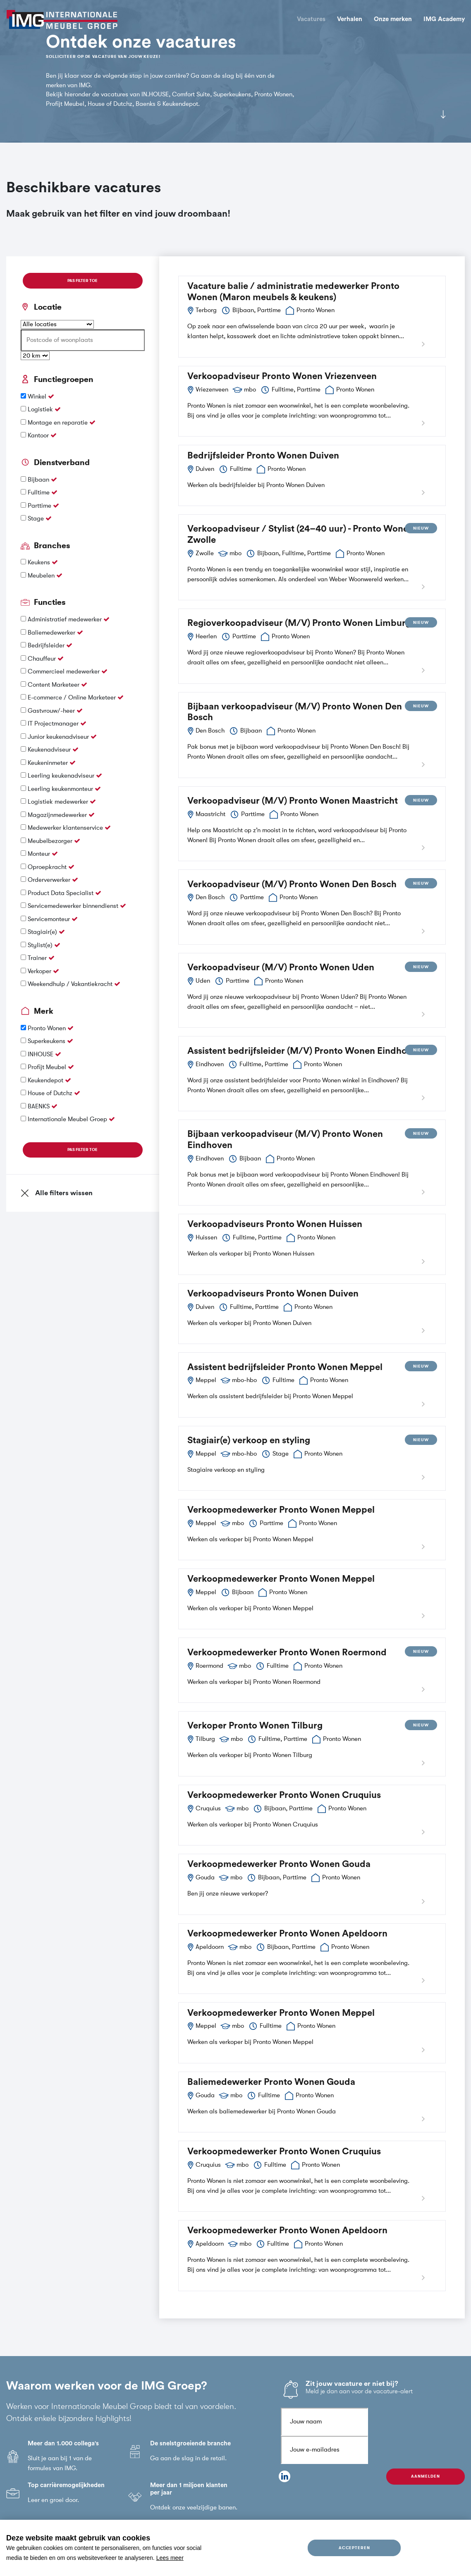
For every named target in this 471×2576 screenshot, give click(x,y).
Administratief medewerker (65, 619)
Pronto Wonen (47, 1028)
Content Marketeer (54, 684)
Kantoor (39, 435)
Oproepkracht (48, 867)
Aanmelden (425, 2476)
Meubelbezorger (51, 841)
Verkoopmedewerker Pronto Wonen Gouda (279, 1864)
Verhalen (349, 19)
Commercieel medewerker (64, 671)
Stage (36, 518)
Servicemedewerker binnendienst (74, 906)
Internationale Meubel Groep (68, 1119)
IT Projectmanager (54, 723)
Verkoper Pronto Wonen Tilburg (255, 1725)
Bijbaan (39, 479)
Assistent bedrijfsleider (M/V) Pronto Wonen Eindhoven (304, 1050)
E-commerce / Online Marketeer (72, 697)
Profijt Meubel (48, 1067)
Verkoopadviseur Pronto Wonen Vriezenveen (282, 376)
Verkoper (40, 971)
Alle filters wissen (57, 1193)
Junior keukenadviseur (59, 736)
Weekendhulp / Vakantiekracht (71, 984)
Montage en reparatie (58, 422)
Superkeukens (47, 1041)
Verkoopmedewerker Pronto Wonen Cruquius (284, 1795)
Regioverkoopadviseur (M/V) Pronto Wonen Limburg (299, 623)
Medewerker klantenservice (66, 827)
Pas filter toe (82, 280)
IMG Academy (444, 19)
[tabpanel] (235, 71)
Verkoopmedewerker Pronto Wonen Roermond (287, 1652)
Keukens (40, 562)
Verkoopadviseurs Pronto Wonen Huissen (274, 1224)
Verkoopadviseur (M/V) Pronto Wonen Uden (280, 967)
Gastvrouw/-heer (52, 710)
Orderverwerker (50, 879)
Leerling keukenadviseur (62, 775)
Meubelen (42, 575)
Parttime (40, 505)
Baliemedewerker (52, 632)
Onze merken (393, 19)
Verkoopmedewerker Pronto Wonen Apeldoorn (287, 1933)
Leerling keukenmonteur (61, 789)
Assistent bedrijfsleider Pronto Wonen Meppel (285, 1367)
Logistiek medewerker (59, 801)
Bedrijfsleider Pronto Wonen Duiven (263, 455)
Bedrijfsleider (47, 645)
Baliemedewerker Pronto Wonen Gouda (271, 2082)
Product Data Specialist (61, 893)
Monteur (40, 853)
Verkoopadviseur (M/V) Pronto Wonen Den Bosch (292, 884)
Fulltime (39, 492)
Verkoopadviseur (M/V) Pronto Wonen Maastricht (292, 800)
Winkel (38, 396)
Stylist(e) (41, 945)
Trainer (38, 958)
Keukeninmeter (48, 762)
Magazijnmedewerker (58, 815)
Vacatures (311, 19)
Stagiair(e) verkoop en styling (248, 1440)
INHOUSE (41, 1054)
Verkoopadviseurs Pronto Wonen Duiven (273, 1293)
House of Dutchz (51, 1093)
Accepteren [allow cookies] (354, 2547)
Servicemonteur (50, 919)
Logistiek (41, 409)
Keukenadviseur (50, 749)
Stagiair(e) (43, 932)
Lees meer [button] (170, 2558)
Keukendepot (46, 1080)
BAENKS (39, 1106)
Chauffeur (42, 658)
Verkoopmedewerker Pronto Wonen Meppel (281, 1509)
